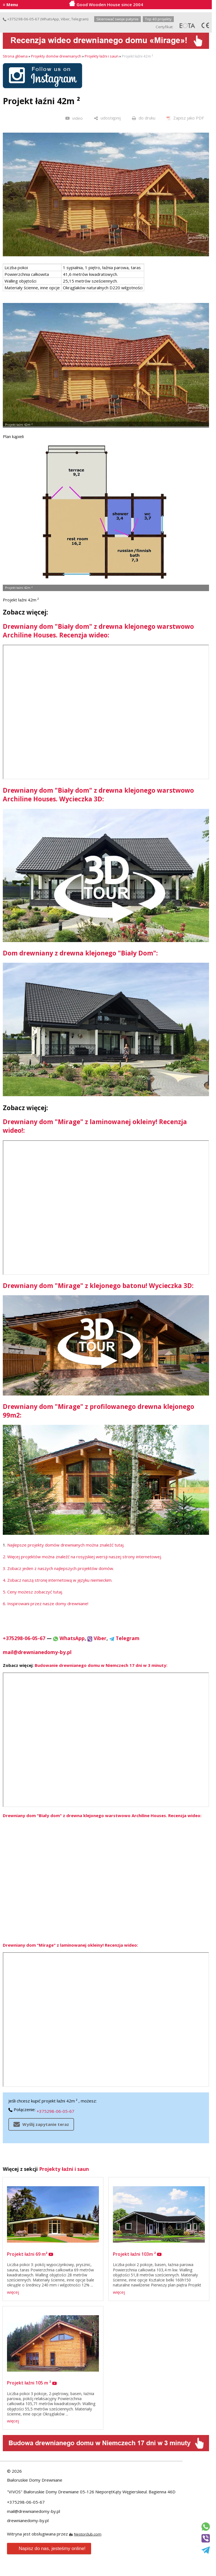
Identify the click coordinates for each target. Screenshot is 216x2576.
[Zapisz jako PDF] (185, 118)
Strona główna (15, 56)
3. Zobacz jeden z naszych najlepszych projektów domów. (58, 1568)
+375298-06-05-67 (21, 18)
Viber (65, 18)
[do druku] (143, 118)
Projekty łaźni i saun (101, 56)
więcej (13, 2292)
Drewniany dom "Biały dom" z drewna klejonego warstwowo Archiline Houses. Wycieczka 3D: (98, 795)
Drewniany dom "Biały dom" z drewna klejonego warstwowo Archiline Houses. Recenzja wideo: (98, 631)
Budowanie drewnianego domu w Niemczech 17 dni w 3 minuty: (101, 1665)
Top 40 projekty (158, 18)
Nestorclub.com (87, 2534)
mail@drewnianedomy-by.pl (37, 1652)
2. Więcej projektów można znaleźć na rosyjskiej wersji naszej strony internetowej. (82, 1556)
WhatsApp (50, 18)
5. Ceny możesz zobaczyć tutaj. (33, 1592)
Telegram (79, 18)
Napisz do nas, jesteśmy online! (48, 2549)
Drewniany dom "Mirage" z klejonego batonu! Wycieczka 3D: (98, 1285)
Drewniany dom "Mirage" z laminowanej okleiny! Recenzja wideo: (70, 1945)
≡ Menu (10, 4)
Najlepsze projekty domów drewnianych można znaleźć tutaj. (65, 1545)
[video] (74, 118)
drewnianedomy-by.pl (28, 2520)
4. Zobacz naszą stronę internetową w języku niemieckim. (57, 1580)
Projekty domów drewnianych (56, 56)
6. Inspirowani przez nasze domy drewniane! (45, 1603)
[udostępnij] (107, 118)
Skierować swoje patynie (117, 18)
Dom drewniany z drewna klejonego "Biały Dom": (80, 953)
